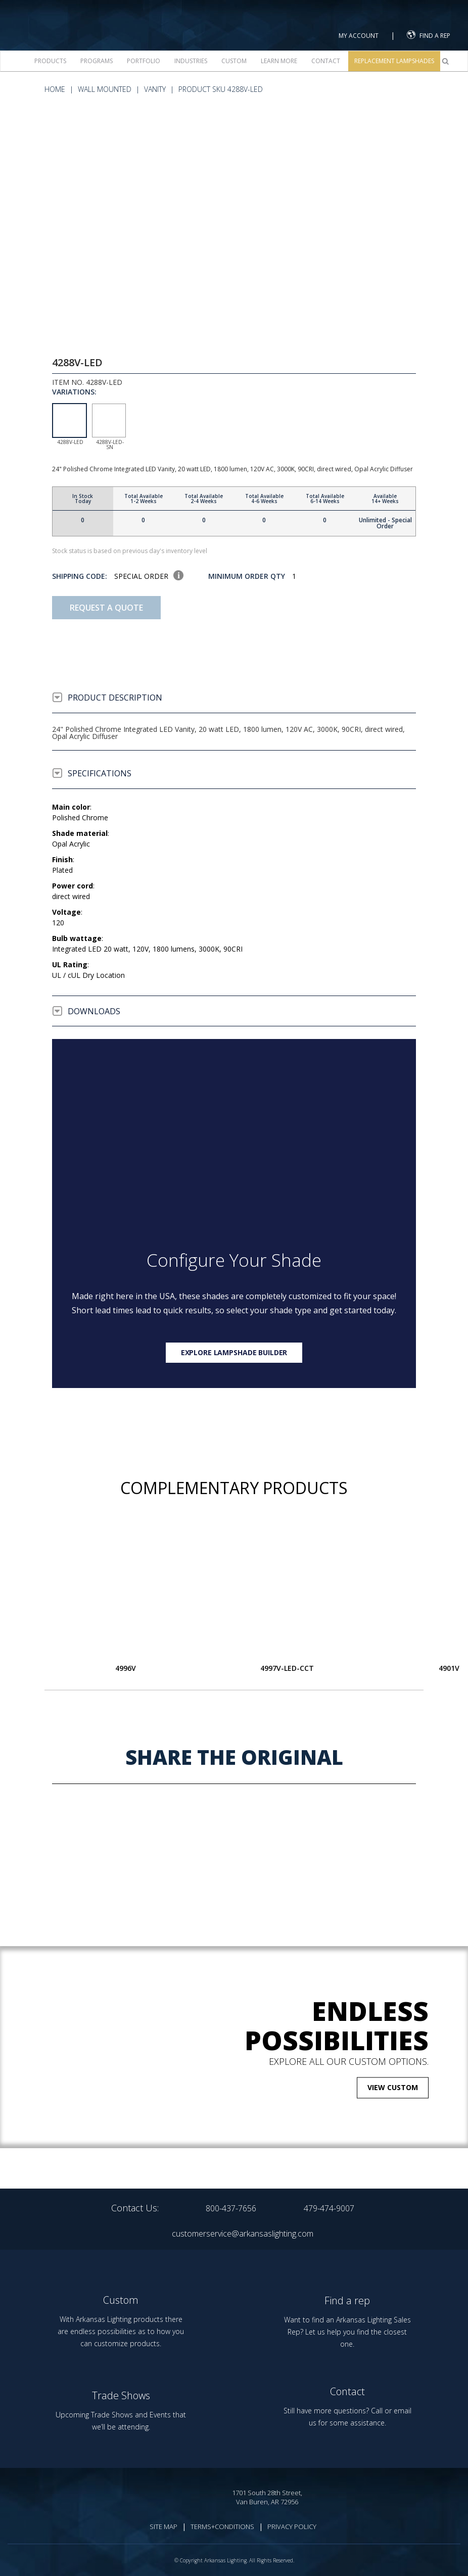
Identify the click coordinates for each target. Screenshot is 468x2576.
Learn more (279, 61)
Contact (325, 61)
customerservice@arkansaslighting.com (242, 2233)
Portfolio (143, 61)
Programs (96, 61)
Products (50, 61)
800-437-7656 (231, 2208)
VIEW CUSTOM (392, 2087)
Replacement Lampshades (394, 61)
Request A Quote (106, 607)
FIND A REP (428, 34)
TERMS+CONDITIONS (222, 2526)
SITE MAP (163, 2526)
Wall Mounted (104, 89)
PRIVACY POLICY (291, 2526)
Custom (234, 61)
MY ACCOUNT (359, 35)
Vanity (155, 89)
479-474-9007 (329, 2208)
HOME (54, 89)
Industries (190, 61)
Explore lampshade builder (234, 1352)
